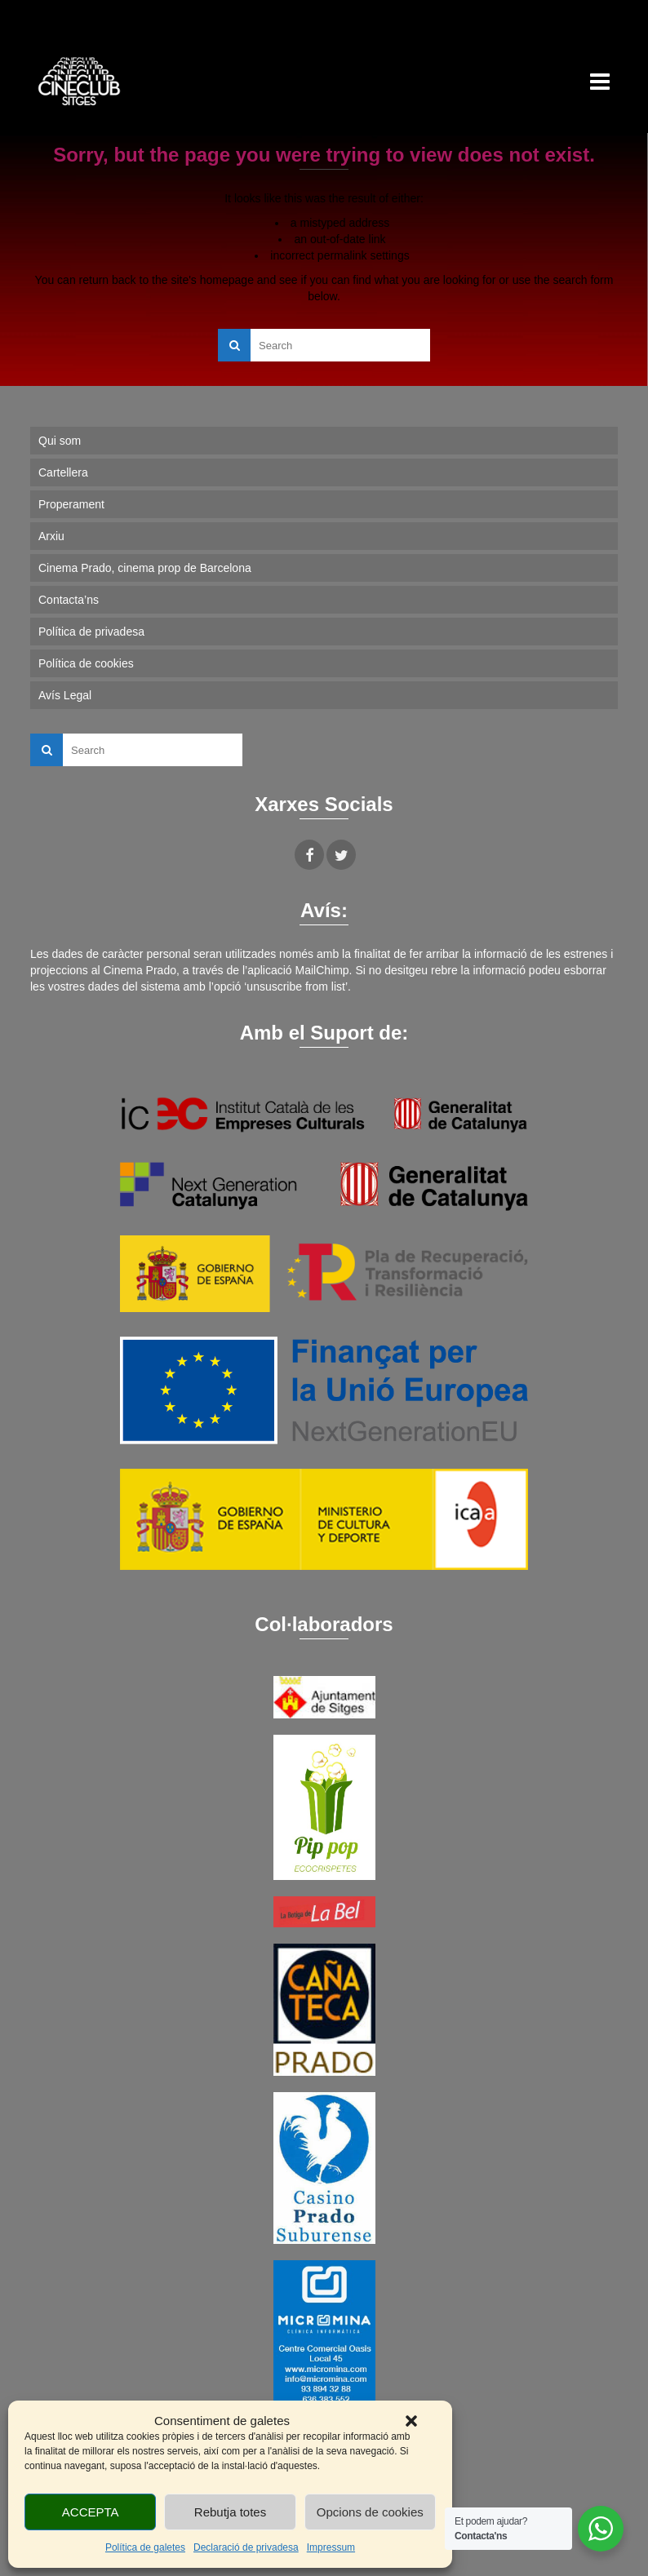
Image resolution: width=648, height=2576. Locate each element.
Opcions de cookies (370, 2512)
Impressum (331, 2547)
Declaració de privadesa (246, 2547)
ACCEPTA (90, 2512)
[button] (411, 2421)
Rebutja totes (230, 2512)
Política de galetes (145, 2547)
